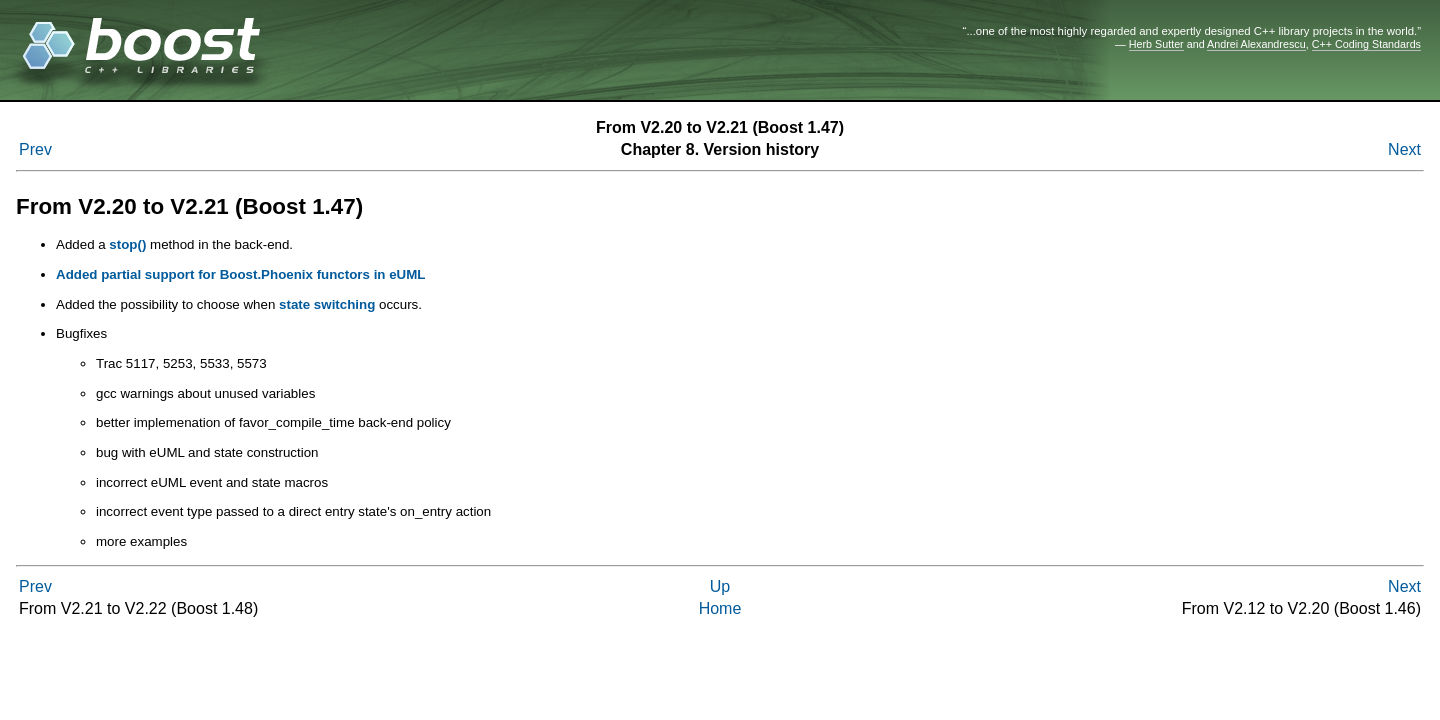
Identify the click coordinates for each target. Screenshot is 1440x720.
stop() (127, 244)
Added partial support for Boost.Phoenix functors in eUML (241, 274)
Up (720, 586)
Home (720, 608)
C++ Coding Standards (1366, 44)
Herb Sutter (1156, 44)
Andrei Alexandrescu (1256, 44)
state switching (327, 304)
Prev (35, 149)
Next (1404, 149)
